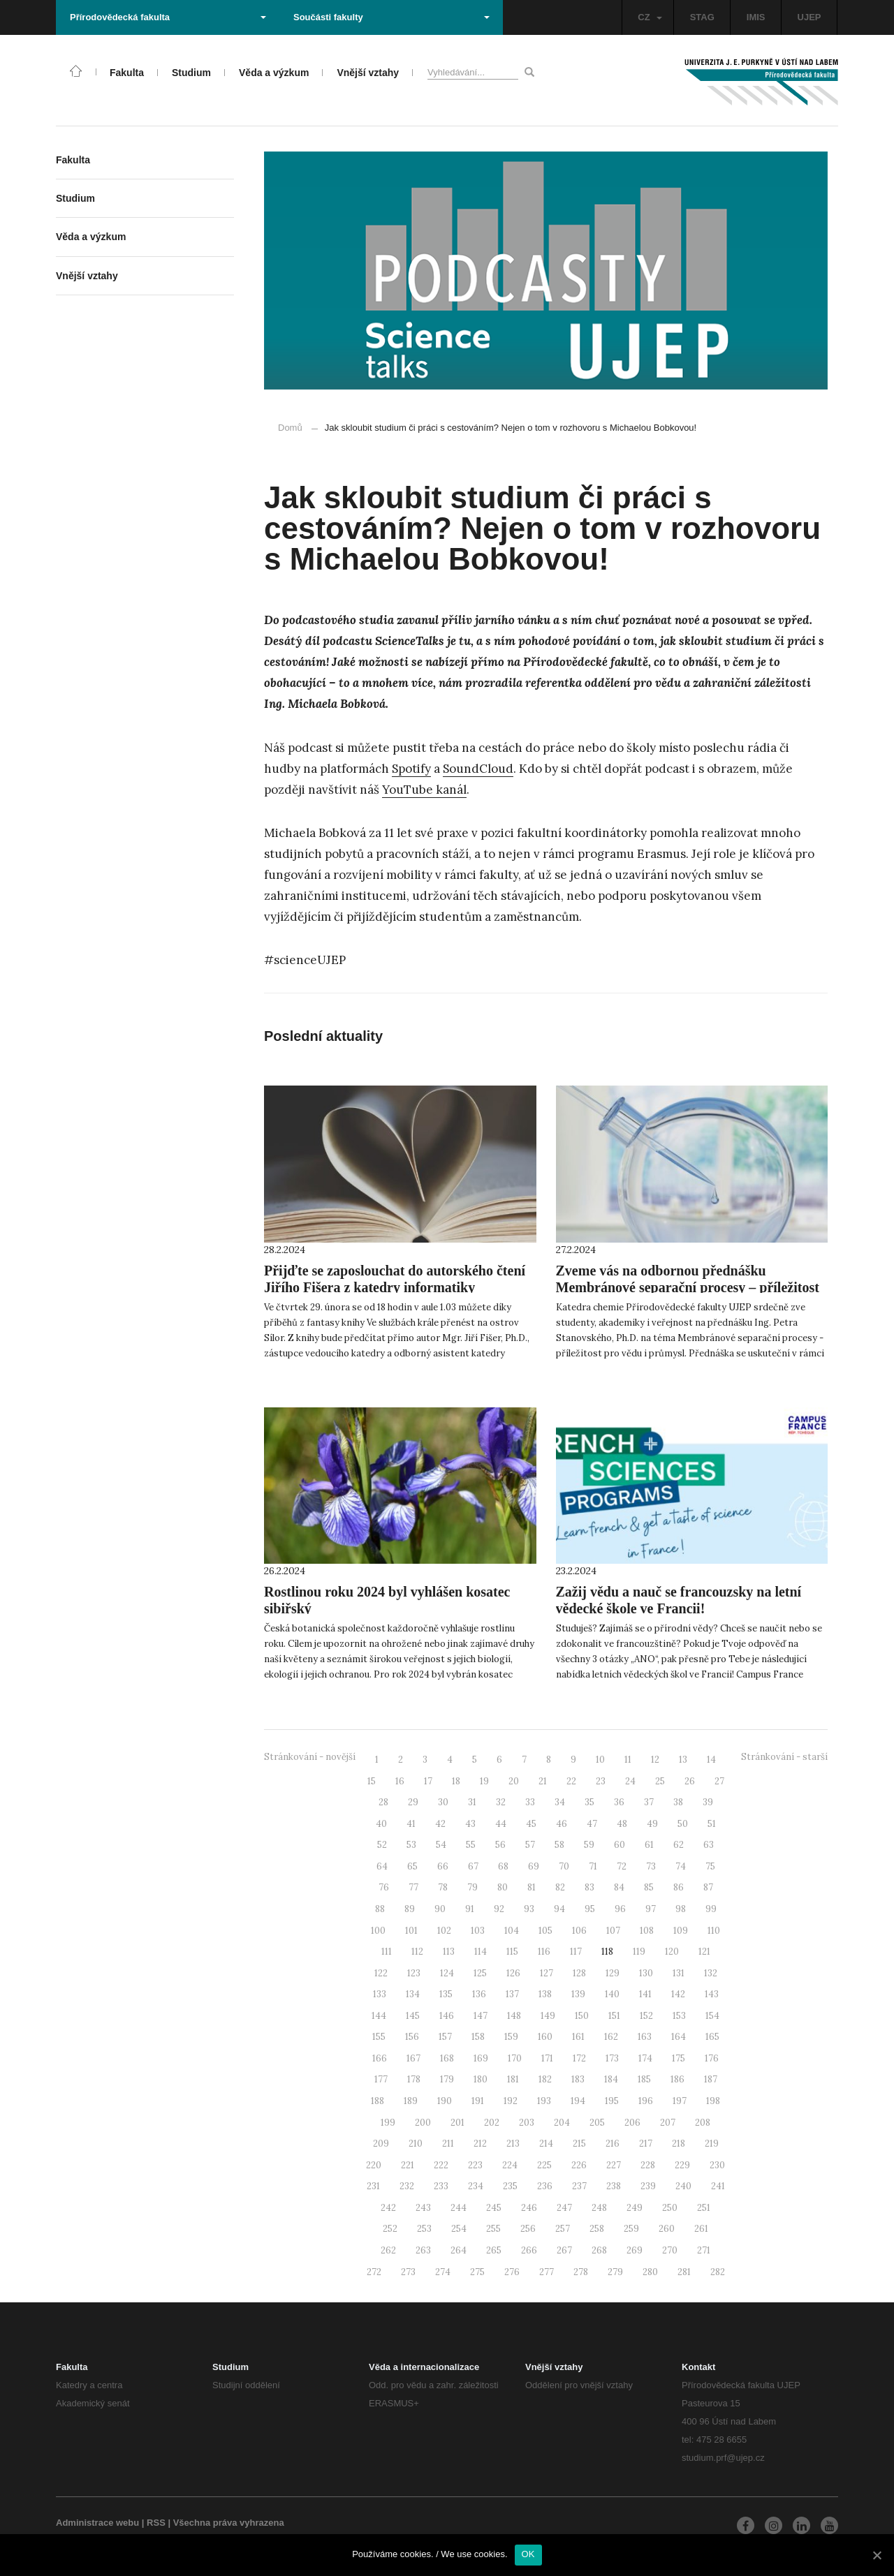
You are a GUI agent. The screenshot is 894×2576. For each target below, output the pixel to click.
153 (679, 2016)
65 (412, 1866)
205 (597, 2123)
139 (578, 1994)
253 (424, 2229)
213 (513, 2143)
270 (669, 2250)
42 (440, 1824)
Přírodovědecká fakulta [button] (168, 17)
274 (442, 2272)
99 (711, 1909)
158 (478, 2037)
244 (458, 2208)
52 (382, 1845)
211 (448, 2143)
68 (503, 1866)
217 (645, 2143)
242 (388, 2208)
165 (712, 2037)
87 (708, 1887)
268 (599, 2250)
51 (712, 1824)
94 (559, 1909)
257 (562, 2229)
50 (682, 1824)
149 (548, 2016)
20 (513, 1781)
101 (411, 1931)
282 (717, 2272)
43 (470, 1824)
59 (589, 1845)
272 (374, 2272)
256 (528, 2229)
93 (529, 1909)
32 (501, 1802)
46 (561, 1824)
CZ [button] (649, 17)
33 (530, 1802)
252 (390, 2229)
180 (481, 2079)
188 (377, 2101)
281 (684, 2272)
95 (590, 1909)
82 (560, 1887)
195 (612, 2101)
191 (477, 2101)
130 (646, 1973)
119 (639, 1951)
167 (413, 2058)
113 (449, 1951)
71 (593, 1866)
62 (678, 1845)
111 (386, 1951)
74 (680, 1866)
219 (712, 2143)
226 (579, 2165)
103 (478, 1931)
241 (718, 2186)
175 (678, 2058)
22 (571, 1781)
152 (646, 2016)
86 (678, 1887)
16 (399, 1781)
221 (407, 2165)
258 (596, 2229)
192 (511, 2101)
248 (599, 2208)
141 (645, 1994)
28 (383, 1802)
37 (649, 1802)
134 (413, 1994)
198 (713, 2101)
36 (619, 1802)
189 (411, 2101)
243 (423, 2208)
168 (447, 2058)
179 (447, 2079)
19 (484, 1781)
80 (502, 1887)
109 (680, 1931)
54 (441, 1845)
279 (615, 2272)
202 (491, 2123)
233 (441, 2186)
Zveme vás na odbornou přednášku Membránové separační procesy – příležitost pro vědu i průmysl (687, 1287)
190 (444, 2101)
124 (447, 1973)
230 (717, 2165)
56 (500, 1845)
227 (613, 2165)
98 (680, 1909)
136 (479, 1994)
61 (649, 1845)
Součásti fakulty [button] (391, 17)
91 (469, 1909)
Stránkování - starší (784, 1757)
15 (371, 1781)
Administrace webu (97, 2522)
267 (564, 2250)
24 (630, 1781)
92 (499, 1909)
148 (514, 2016)
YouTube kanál (424, 789)
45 (531, 1824)
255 (493, 2229)
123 (413, 1973)
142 (678, 1994)
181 (513, 2079)
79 (472, 1887)
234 (475, 2186)
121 (704, 1951)
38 (678, 1802)
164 (678, 2037)
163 (645, 2037)
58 (559, 1845)
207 (667, 2123)
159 (511, 2037)
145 (413, 2016)
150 (582, 2016)
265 (493, 2250)
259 (631, 2229)
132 (710, 1973)
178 (413, 2079)
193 (544, 2101)
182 (545, 2079)
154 (712, 2016)
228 (647, 2165)
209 (381, 2143)
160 (545, 2037)
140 (612, 1994)
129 (613, 1973)
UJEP (809, 17)
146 (446, 2016)
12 (655, 1760)
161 (578, 2037)
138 (545, 1994)
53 (411, 1845)
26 (689, 1781)
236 (544, 2186)
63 (708, 1845)
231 (373, 2186)
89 (409, 1909)
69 (533, 1866)
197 (680, 2101)
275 (477, 2272)
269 (634, 2250)
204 (562, 2123)
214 (546, 2143)
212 (480, 2143)
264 (458, 2250)
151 (614, 2016)
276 (512, 2272)
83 (589, 1887)
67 (473, 1866)
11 (627, 1760)
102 (444, 1931)
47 (592, 1824)
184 (611, 2079)
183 (578, 2079)
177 (381, 2079)
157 (445, 2037)
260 (667, 2229)
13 (683, 1760)
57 (530, 1845)
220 (373, 2165)
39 (708, 1802)
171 (547, 2058)
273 (408, 2272)
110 (714, 1931)
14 (711, 1760)
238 (613, 2186)
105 (545, 1931)
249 (634, 2208)
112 (417, 1951)
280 (650, 2272)
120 (672, 1951)
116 (544, 1951)
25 (660, 1781)
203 (526, 2123)
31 (472, 1802)
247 (564, 2208)
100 (378, 1931)
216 (613, 2143)
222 (441, 2165)
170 (515, 2058)
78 (443, 1887)
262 (388, 2250)
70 (564, 1866)
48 (622, 1824)
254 (459, 2229)
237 (579, 2186)
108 (647, 1931)
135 (446, 1994)
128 (579, 1973)
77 (413, 1887)
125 (480, 1973)
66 (442, 1866)
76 (384, 1887)
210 (416, 2143)
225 (544, 2165)
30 (443, 1802)
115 (512, 1951)
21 (542, 1781)
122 (381, 1973)
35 (589, 1802)
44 (500, 1824)
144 (379, 2016)
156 (412, 2037)
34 (560, 1802)
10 (600, 1760)
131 (678, 1973)
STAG (702, 17)
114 (480, 1951)
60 (619, 1845)
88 (380, 1909)
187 (710, 2079)
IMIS (756, 17)
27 (719, 1781)
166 (379, 2058)
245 (493, 2208)
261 (701, 2229)
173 (612, 2058)
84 (619, 1887)
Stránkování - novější (310, 1757)
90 (440, 1909)
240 (683, 2186)
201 (457, 2123)
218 (678, 2143)
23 (601, 1781)
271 (703, 2250)
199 (388, 2123)
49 (652, 1824)
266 (529, 2250)
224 (510, 2165)
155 (379, 2037)
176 (712, 2058)
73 (651, 1866)
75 (710, 1866)
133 (379, 1994)
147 (481, 2016)
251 (703, 2208)
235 (510, 2186)
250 (669, 2208)
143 (712, 1994)
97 (650, 1909)
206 (632, 2123)
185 (644, 2079)
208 (702, 2123)
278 (580, 2272)
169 (481, 2058)
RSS (156, 2522)
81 (531, 1887)
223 (475, 2165)
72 (621, 1866)
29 (413, 1802)
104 (511, 1931)
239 (648, 2186)
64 (382, 1866)
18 (456, 1781)
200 (423, 2123)
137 (512, 1994)
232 (407, 2186)
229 (682, 2165)
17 (428, 1781)
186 (677, 2079)
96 (620, 1909)
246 (529, 2208)
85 (649, 1887)
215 (579, 2143)
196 (645, 2101)
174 (645, 2058)
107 (613, 1931)
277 (546, 2272)
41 (411, 1824)
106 (579, 1931)
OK (528, 2554)
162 (611, 2037)
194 (578, 2101)
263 (423, 2250)
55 (471, 1845)
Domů (290, 427)
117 (576, 1951)
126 (513, 1973)
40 (381, 1824)
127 (546, 1973)
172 (579, 2058)
